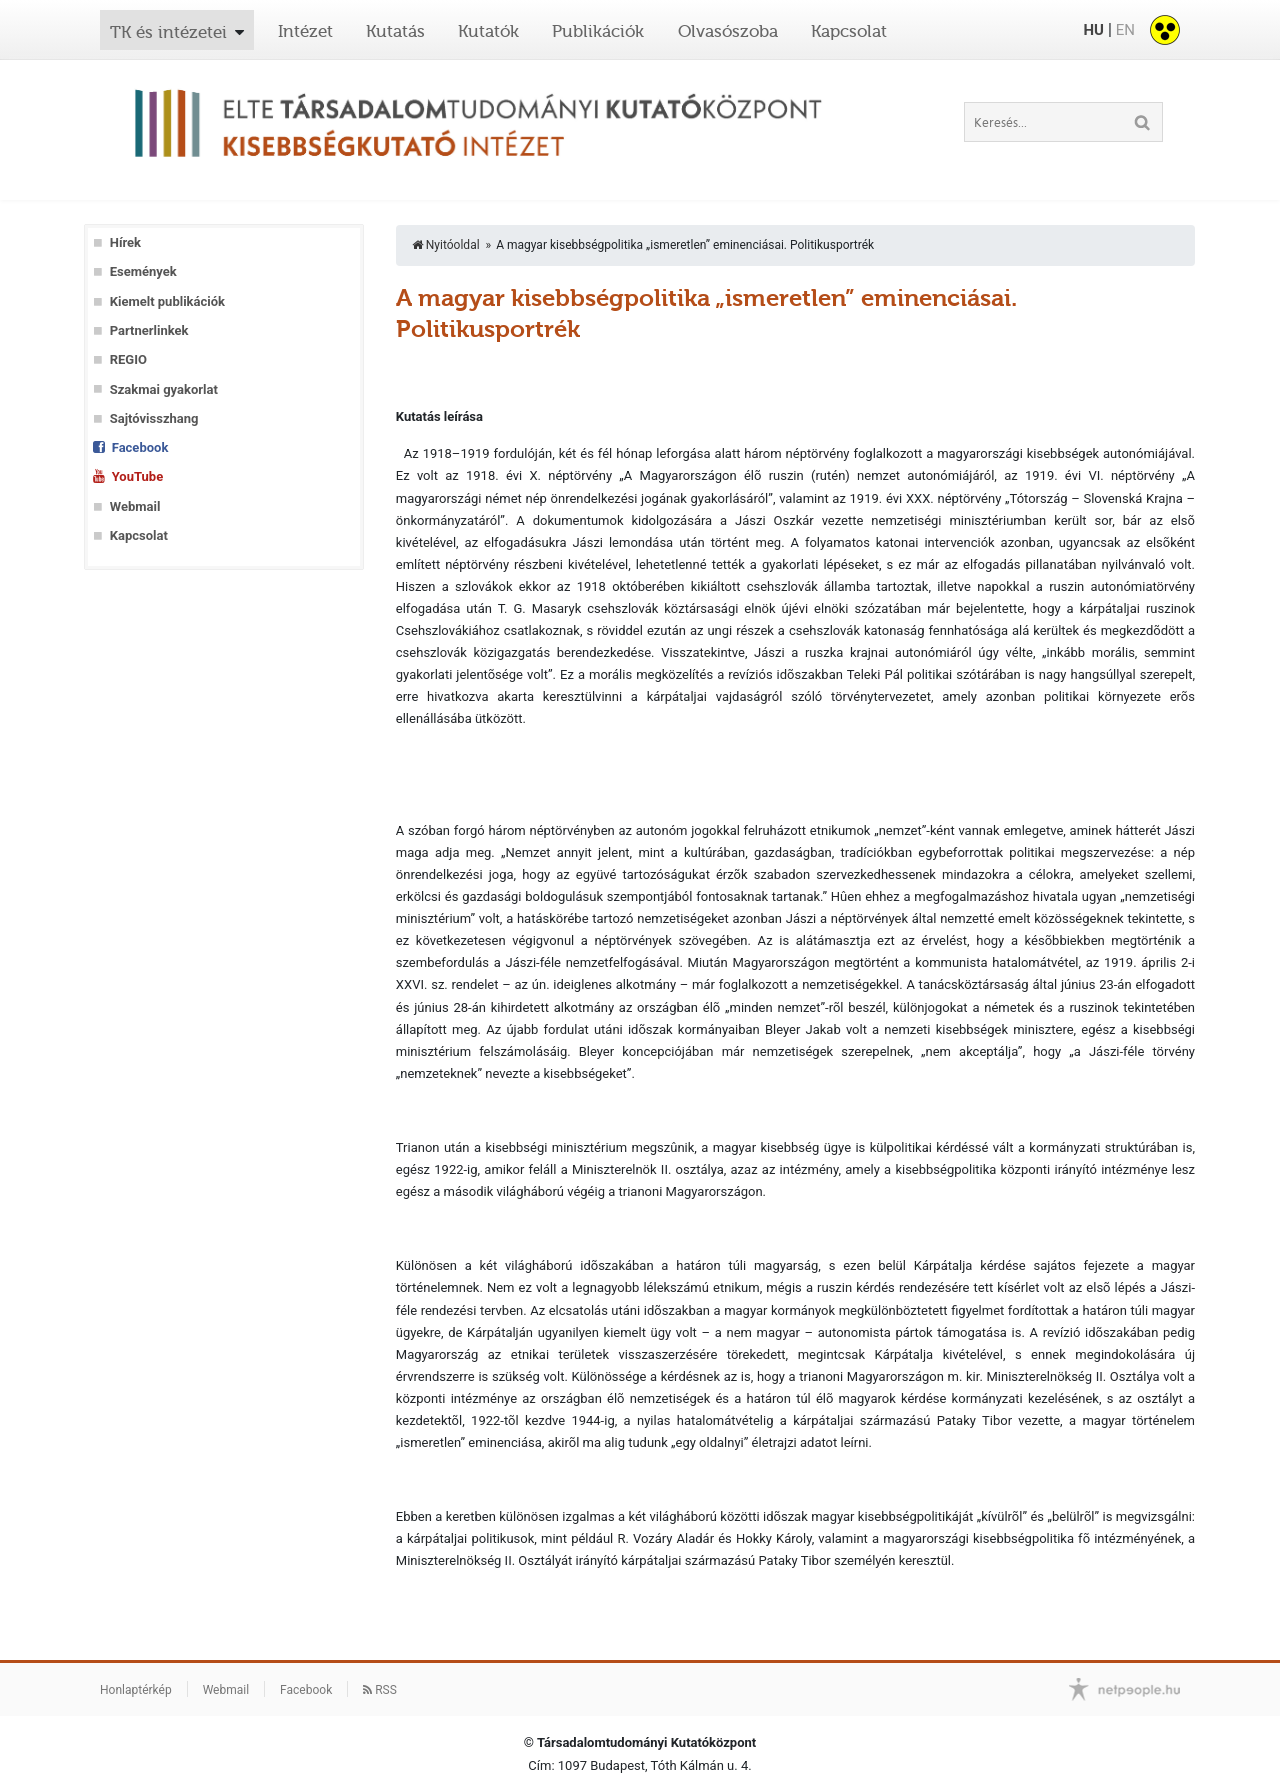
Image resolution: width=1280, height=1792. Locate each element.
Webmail (135, 506)
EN (1125, 30)
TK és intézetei (168, 32)
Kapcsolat (849, 31)
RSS (380, 1690)
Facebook (140, 447)
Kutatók (488, 31)
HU (1093, 30)
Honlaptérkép (136, 1690)
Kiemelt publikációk (167, 301)
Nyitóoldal (446, 245)
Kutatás (395, 31)
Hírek (125, 242)
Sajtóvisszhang (154, 418)
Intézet (305, 31)
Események (143, 271)
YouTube (137, 476)
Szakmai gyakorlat (164, 389)
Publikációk (598, 31)
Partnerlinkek (149, 330)
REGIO (128, 359)
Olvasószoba (728, 31)
